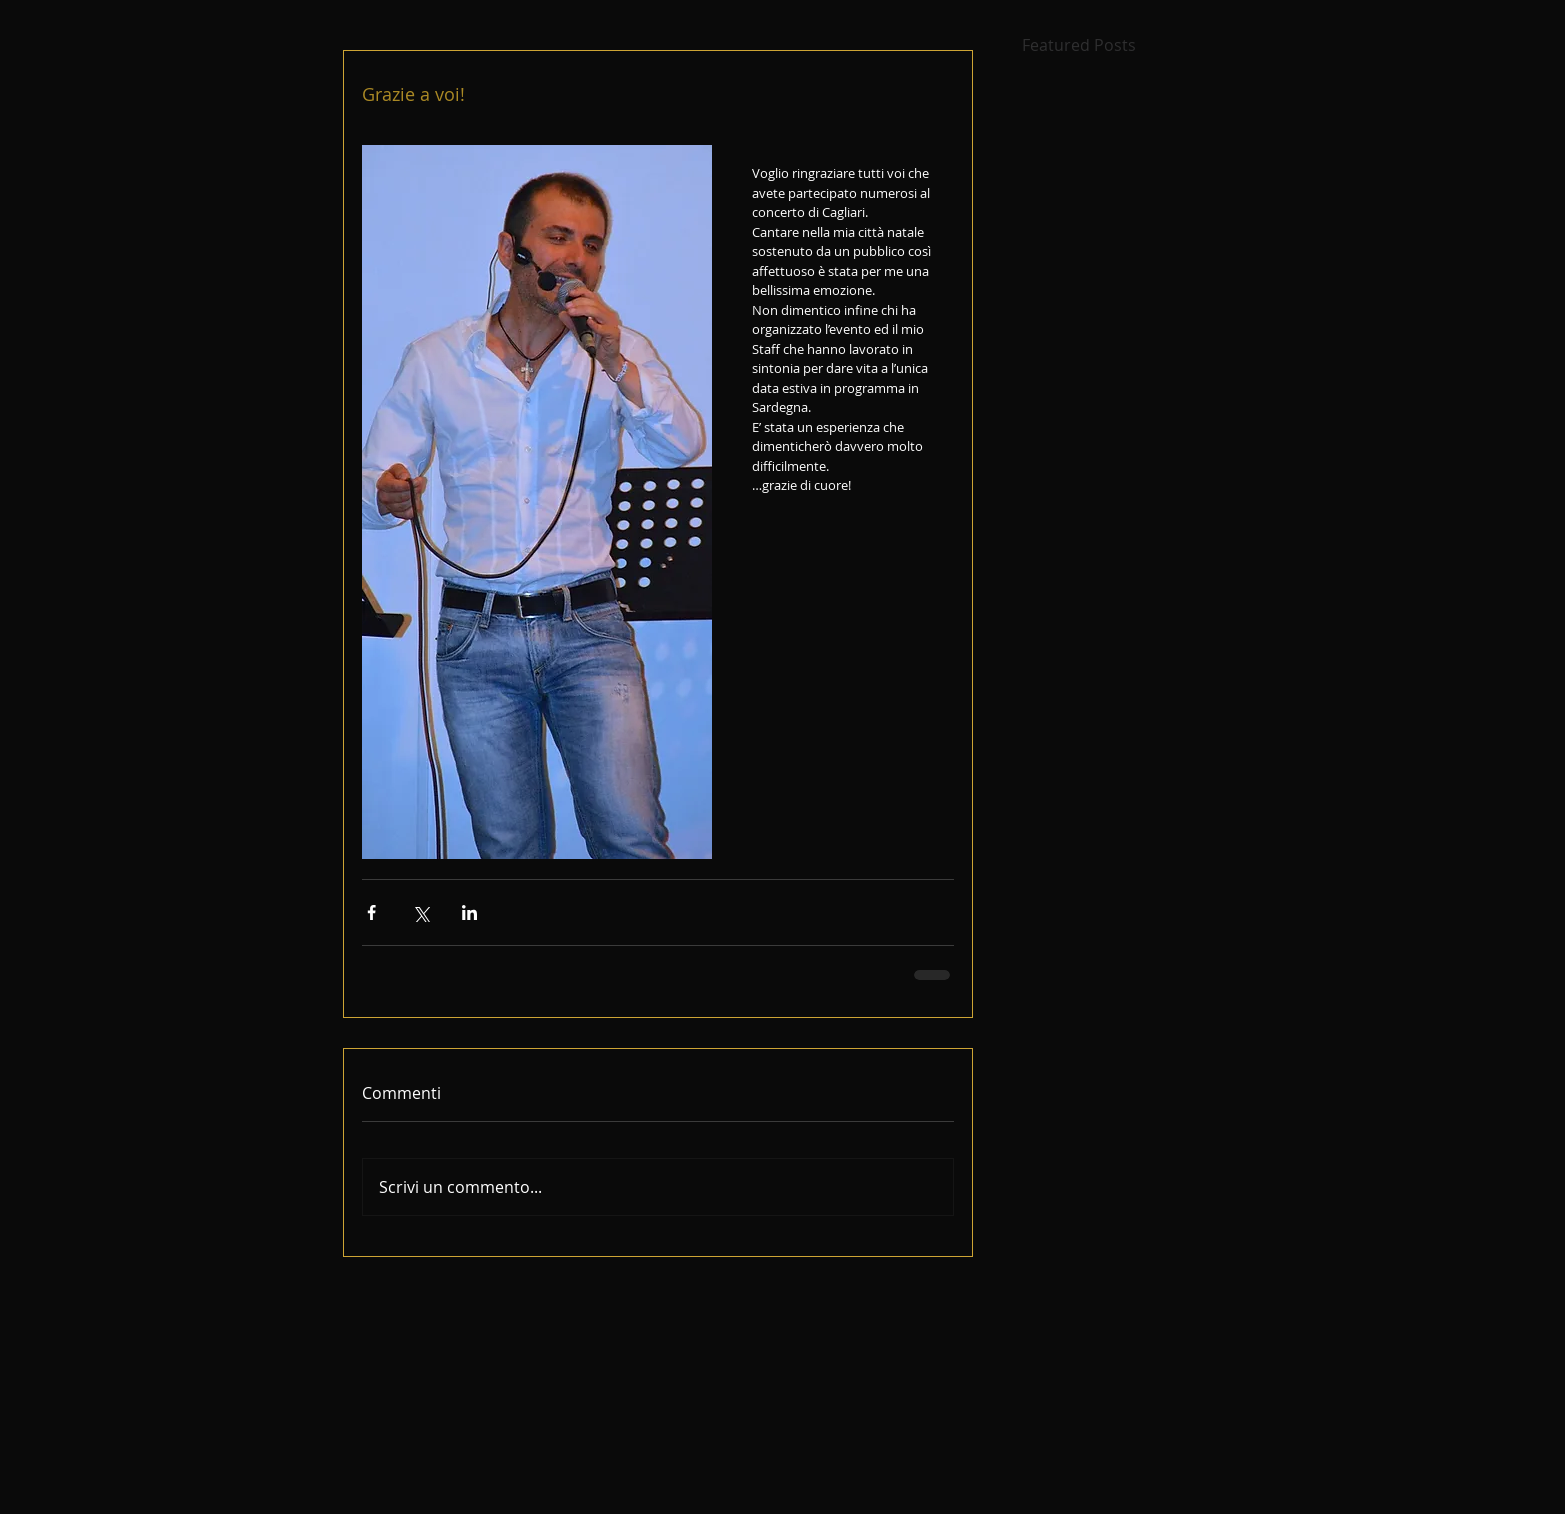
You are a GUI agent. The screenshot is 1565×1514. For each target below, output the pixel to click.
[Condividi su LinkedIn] (469, 912)
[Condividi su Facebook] (371, 912)
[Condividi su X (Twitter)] (420, 912)
